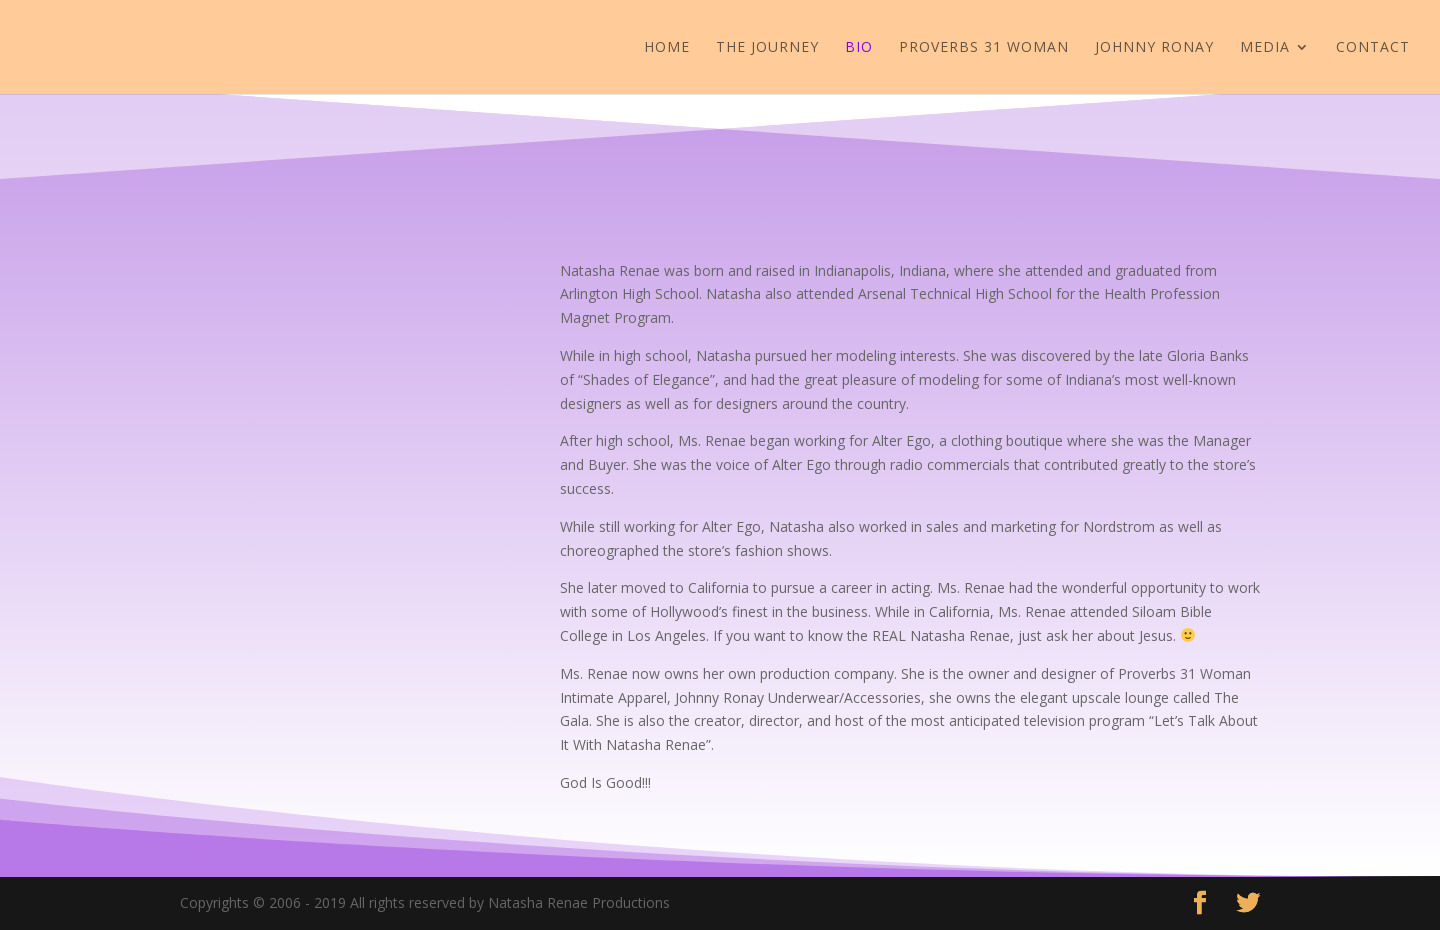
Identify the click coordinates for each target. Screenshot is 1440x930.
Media (1265, 48)
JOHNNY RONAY (1154, 48)
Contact (1373, 48)
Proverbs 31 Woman (984, 48)
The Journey (767, 48)
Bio (859, 48)
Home (667, 48)
